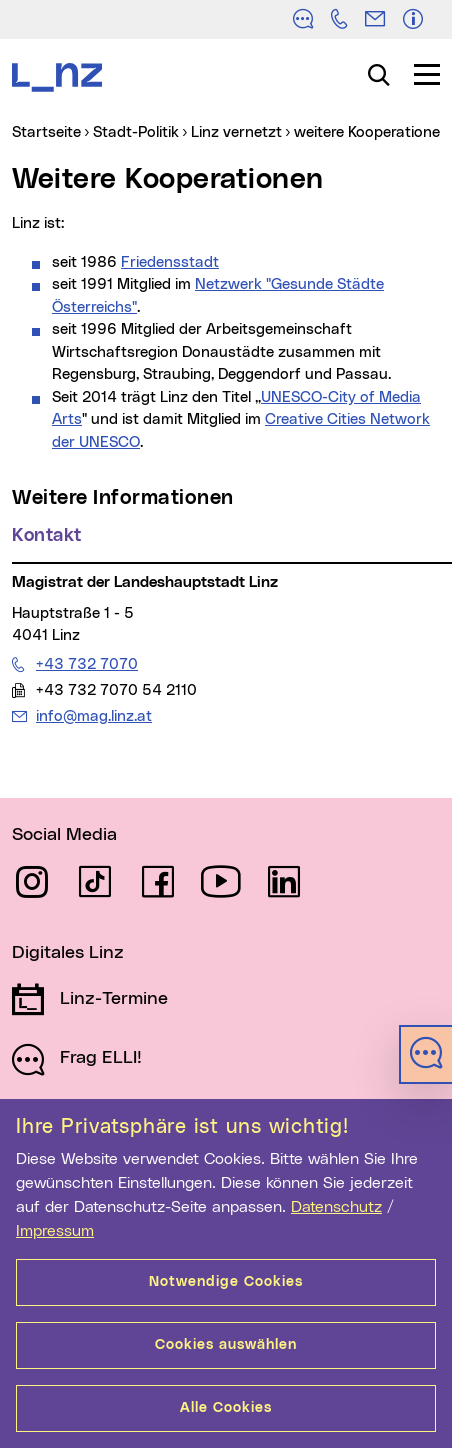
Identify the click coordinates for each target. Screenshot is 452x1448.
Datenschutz (336, 1207)
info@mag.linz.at (93, 716)
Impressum (55, 1231)
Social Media (64, 835)
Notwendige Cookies (226, 1282)
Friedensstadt (170, 262)
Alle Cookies (226, 1408)
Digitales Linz (68, 953)
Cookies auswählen (226, 1345)
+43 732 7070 (86, 664)
